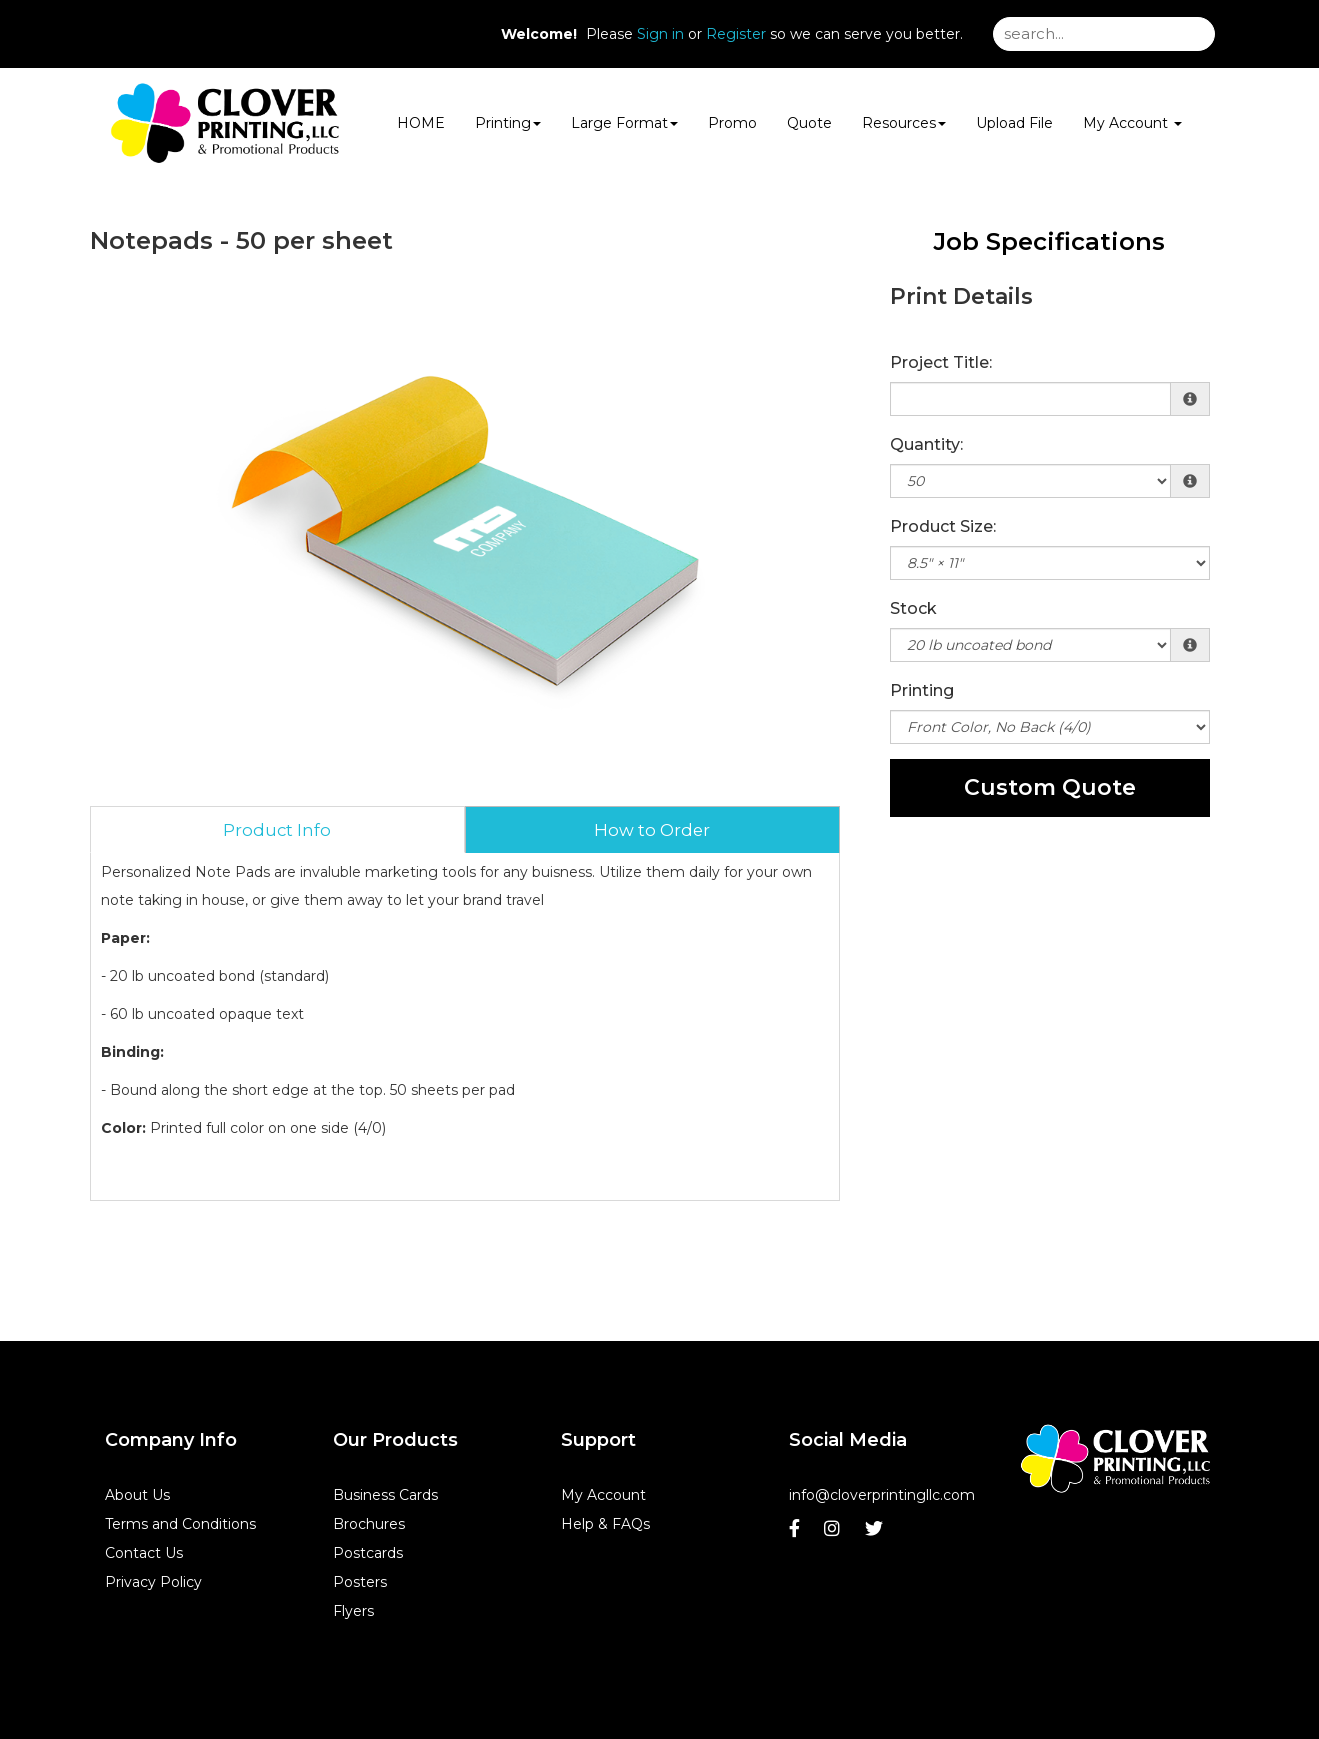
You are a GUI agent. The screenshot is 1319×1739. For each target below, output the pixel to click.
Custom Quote (1050, 787)
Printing (508, 123)
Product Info (277, 830)
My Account (603, 1495)
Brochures (369, 1524)
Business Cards (385, 1495)
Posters (360, 1582)
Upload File (1014, 123)
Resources (904, 123)
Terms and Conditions (180, 1524)
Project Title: (941, 362)
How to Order (652, 830)
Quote (809, 123)
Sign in (660, 34)
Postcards (368, 1553)
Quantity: (926, 444)
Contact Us (144, 1553)
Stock (913, 608)
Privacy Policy (153, 1582)
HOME (421, 123)
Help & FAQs (605, 1524)
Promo (732, 123)
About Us (137, 1495)
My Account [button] (1132, 123)
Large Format (624, 123)
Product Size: (943, 526)
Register (736, 34)
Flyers (353, 1611)
